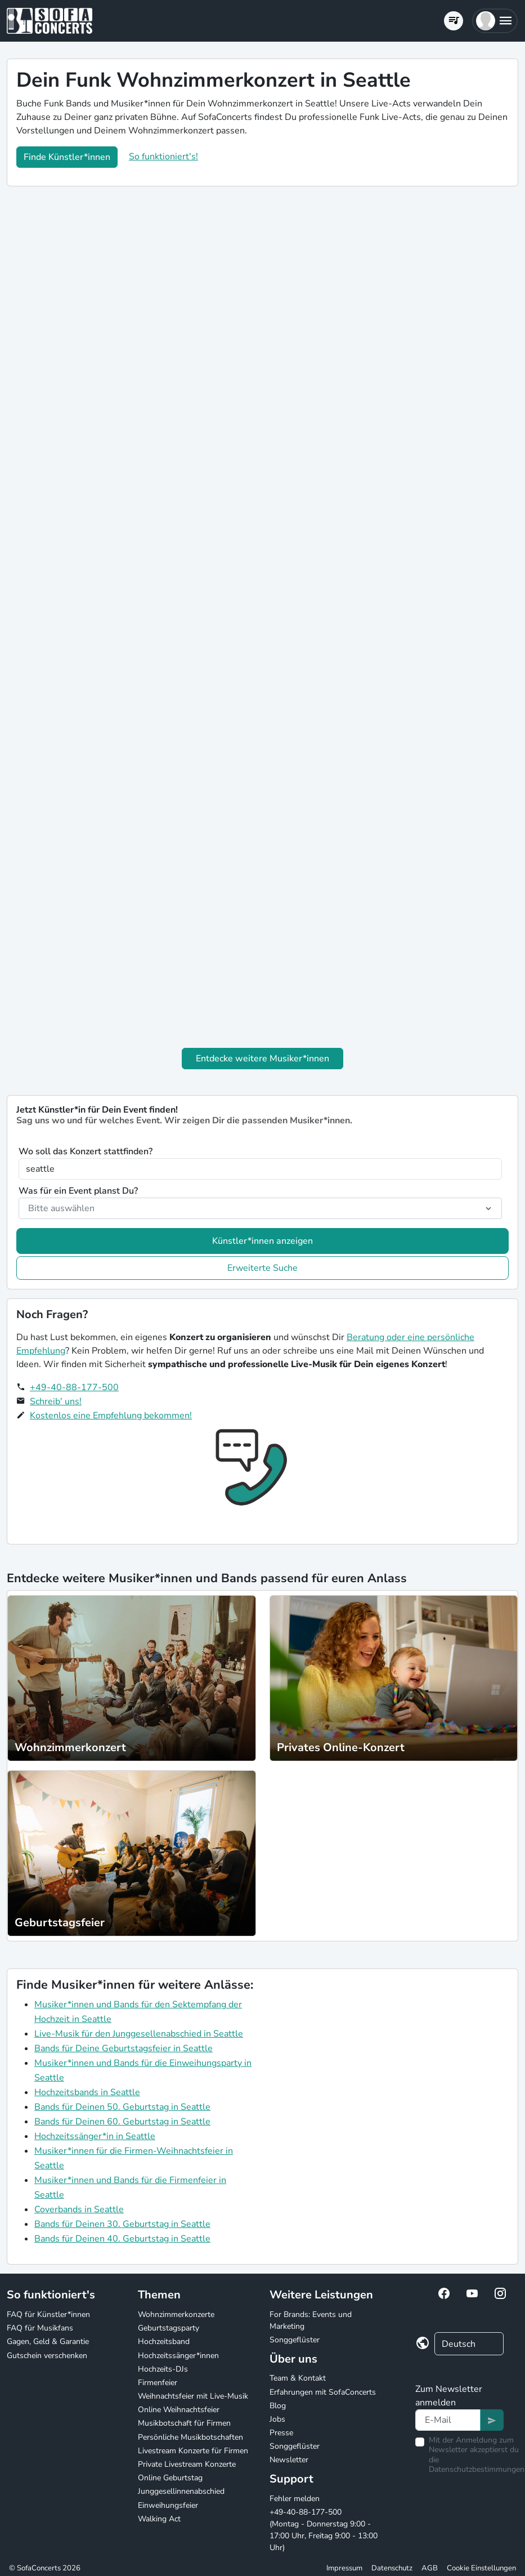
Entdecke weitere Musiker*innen (262, 1058)
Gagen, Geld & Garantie (48, 2341)
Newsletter (289, 2459)
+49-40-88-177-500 (74, 1387)
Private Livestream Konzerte (187, 2464)
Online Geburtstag (170, 2477)
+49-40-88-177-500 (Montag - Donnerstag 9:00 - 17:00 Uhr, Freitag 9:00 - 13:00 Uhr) (324, 2530)
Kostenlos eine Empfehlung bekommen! (111, 1415)
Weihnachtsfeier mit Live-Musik (193, 2396)
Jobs (277, 2419)
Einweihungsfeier (168, 2505)
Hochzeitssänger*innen (178, 2355)
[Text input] (448, 2420)
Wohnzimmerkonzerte (176, 2314)
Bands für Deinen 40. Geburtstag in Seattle (122, 2239)
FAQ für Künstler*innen (48, 2314)
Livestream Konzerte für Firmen (193, 2450)
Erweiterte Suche (262, 1268)
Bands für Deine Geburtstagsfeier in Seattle (123, 2048)
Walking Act (159, 2519)
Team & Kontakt (298, 2378)
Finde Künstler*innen (67, 157)
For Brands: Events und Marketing (311, 2320)
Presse (281, 2432)
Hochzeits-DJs (163, 2369)
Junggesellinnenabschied (181, 2491)
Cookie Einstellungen (481, 2568)
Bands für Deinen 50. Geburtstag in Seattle (122, 2107)
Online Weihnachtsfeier (178, 2409)
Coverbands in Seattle (79, 2209)
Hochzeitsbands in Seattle (87, 2092)
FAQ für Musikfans (40, 2328)
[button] (495, 20)
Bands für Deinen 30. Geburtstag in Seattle (122, 2224)
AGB (429, 2568)
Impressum (344, 2568)
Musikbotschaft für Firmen (184, 2423)
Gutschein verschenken (47, 2355)
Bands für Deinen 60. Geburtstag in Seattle (122, 2121)
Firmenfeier (157, 2382)
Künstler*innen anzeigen (262, 1241)
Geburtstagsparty (168, 2328)
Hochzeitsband (164, 2341)
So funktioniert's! (163, 156)
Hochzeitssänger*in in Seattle (94, 2136)
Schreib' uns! (56, 1401)
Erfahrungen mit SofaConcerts (323, 2392)
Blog (278, 2405)
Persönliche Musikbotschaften (190, 2437)
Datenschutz (391, 2568)
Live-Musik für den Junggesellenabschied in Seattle (138, 2034)
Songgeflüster (295, 2339)
